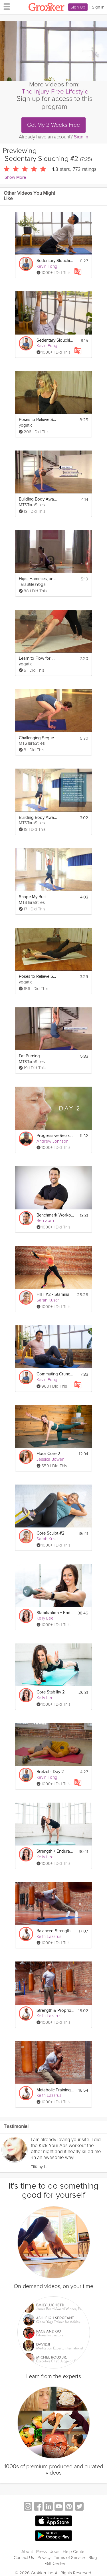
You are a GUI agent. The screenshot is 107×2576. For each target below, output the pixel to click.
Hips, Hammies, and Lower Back (38, 579)
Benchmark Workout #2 (55, 1215)
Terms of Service (69, 2557)
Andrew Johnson (52, 1141)
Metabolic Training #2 (55, 2090)
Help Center (74, 2551)
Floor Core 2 (48, 1454)
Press (41, 2551)
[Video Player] (53, 51)
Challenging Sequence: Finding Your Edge (38, 738)
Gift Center (55, 2563)
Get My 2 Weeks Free (53, 125)
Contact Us (24, 2557)
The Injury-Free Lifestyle (55, 92)
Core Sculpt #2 (50, 1533)
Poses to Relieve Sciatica (38, 420)
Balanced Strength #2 (55, 1931)
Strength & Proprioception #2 (55, 2010)
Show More (15, 177)
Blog (92, 2557)
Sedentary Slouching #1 (55, 261)
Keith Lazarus (49, 1936)
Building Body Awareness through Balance (38, 817)
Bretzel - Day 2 (50, 1772)
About (27, 2551)
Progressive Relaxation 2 (55, 1136)
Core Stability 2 (51, 1692)
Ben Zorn (45, 1220)
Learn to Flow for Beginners (38, 658)
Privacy (44, 2557)
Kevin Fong (47, 266)
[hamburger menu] (5, 6)
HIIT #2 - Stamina (53, 1294)
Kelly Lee (45, 1618)
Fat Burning (29, 1056)
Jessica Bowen (50, 1459)
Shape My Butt (32, 897)
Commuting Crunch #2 (55, 1374)
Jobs (54, 2551)
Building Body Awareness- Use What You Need (38, 499)
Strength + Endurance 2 (55, 1851)
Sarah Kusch (48, 1300)
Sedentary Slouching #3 (55, 340)
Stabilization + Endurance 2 (55, 1613)
